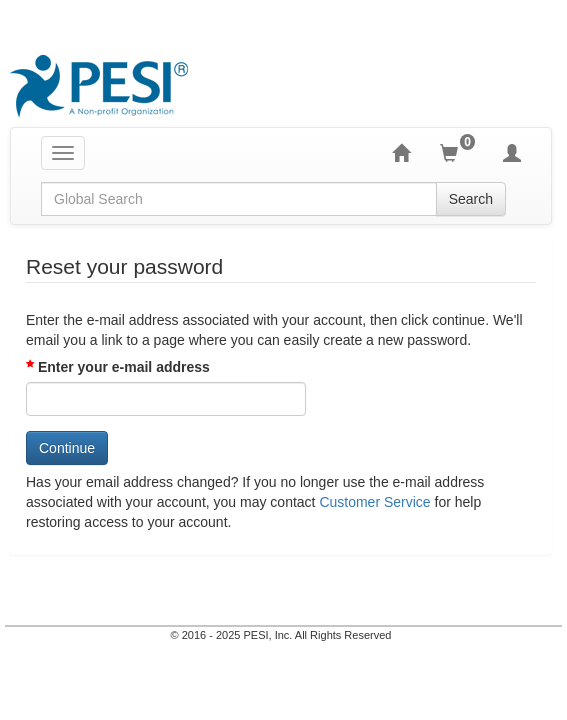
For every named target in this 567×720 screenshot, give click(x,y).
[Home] (416, 153)
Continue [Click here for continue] (67, 448)
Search (486, 199)
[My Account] (527, 153)
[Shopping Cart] (471, 153)
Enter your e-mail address (124, 367)
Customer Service (374, 502)
